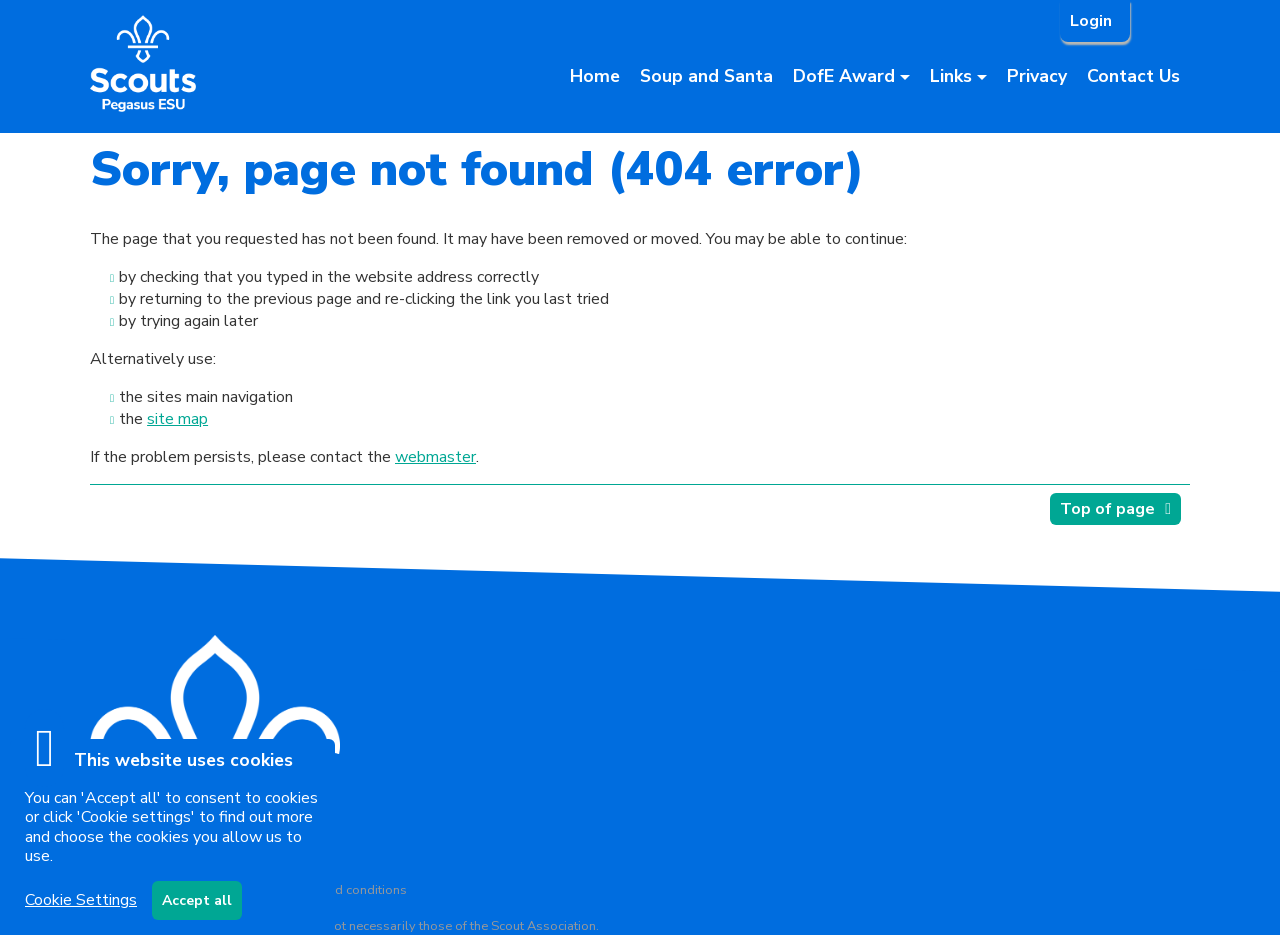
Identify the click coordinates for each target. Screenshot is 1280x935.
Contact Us (1133, 76)
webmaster (435, 457)
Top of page (1107, 509)
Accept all (197, 900)
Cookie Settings (81, 900)
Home (595, 76)
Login (1093, 21)
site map (177, 419)
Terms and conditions (344, 890)
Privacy (1037, 76)
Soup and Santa (706, 76)
